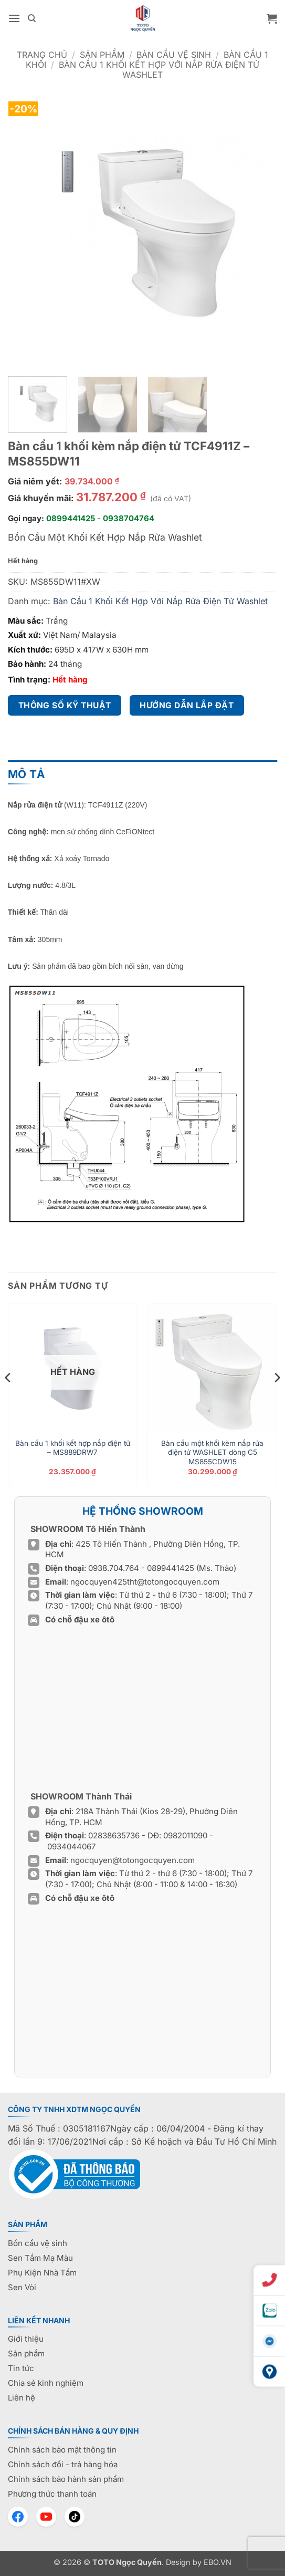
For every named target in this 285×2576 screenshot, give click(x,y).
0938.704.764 (113, 1568)
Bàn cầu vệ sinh (173, 54)
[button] (14, 18)
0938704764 (128, 518)
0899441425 (70, 518)
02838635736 (115, 1835)
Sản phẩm (102, 54)
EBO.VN (217, 2562)
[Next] (276, 1398)
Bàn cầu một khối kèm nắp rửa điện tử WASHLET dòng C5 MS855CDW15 (212, 1452)
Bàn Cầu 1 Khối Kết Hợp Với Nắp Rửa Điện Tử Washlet (159, 69)
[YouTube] (46, 2517)
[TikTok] (75, 2517)
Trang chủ (42, 54)
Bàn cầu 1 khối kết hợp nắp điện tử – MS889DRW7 (72, 1448)
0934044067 (71, 1846)
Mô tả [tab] (27, 774)
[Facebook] (18, 2517)
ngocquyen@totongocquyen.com (132, 1860)
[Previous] (8, 1398)
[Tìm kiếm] (32, 18)
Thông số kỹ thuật (64, 705)
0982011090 (185, 1835)
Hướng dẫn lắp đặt (187, 705)
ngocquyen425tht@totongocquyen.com (144, 1582)
